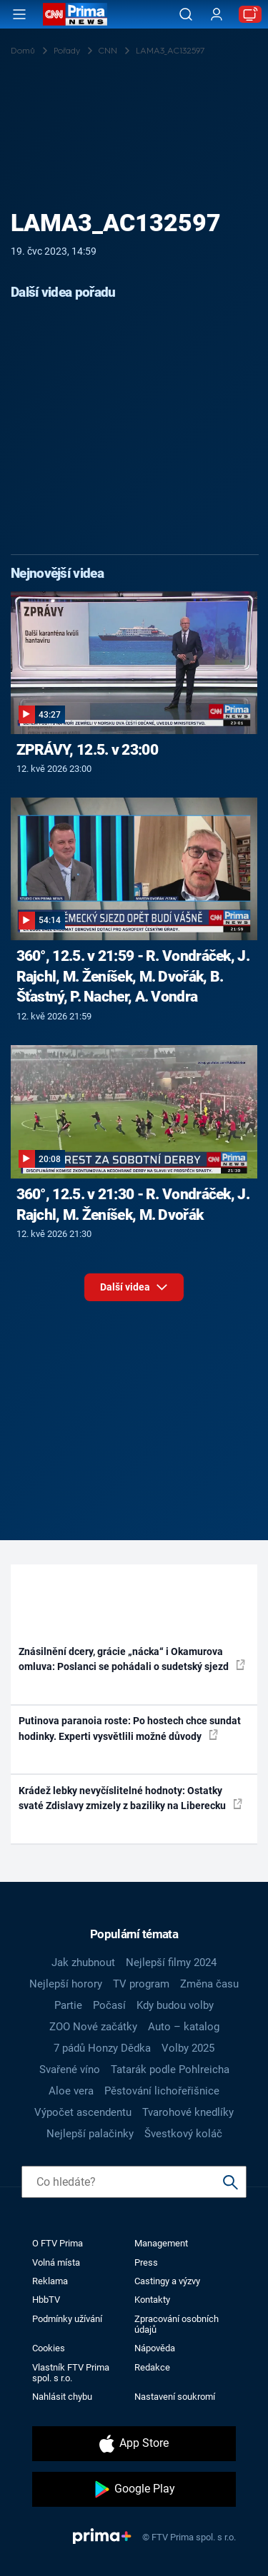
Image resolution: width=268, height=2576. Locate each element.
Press (146, 2262)
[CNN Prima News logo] (75, 14)
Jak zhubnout (83, 1962)
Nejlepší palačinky (90, 2133)
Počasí (109, 2005)
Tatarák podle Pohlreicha (170, 2069)
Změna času (209, 1983)
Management (161, 2243)
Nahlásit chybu (62, 2396)
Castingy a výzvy (167, 2281)
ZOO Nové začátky (93, 2026)
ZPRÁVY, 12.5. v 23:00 (87, 749)
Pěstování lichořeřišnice (161, 2090)
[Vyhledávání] (185, 14)
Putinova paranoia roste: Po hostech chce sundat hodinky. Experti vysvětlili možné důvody (130, 1728)
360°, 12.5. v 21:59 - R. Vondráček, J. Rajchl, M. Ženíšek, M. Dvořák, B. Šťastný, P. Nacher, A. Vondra (132, 976)
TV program (141, 1983)
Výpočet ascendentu (82, 2112)
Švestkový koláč (183, 2133)
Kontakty (152, 2299)
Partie (68, 2005)
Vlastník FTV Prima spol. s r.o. (70, 2372)
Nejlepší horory (65, 1983)
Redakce (152, 2367)
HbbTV (46, 2299)
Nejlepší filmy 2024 (171, 1962)
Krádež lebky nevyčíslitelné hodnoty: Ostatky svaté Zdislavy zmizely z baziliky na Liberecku (130, 1798)
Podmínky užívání (67, 2318)
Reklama (50, 2281)
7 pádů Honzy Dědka (102, 2048)
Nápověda (154, 2348)
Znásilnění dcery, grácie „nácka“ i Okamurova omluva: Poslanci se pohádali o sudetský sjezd (132, 1659)
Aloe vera (71, 2090)
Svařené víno (69, 2069)
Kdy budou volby (175, 2005)
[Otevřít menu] (19, 14)
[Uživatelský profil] (216, 15)
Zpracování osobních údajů (176, 2324)
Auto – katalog (183, 2026)
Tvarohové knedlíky (188, 2112)
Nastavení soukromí (174, 2396)
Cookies (48, 2348)
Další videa (134, 1287)
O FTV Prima (57, 2243)
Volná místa (56, 2262)
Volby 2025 (188, 2048)
